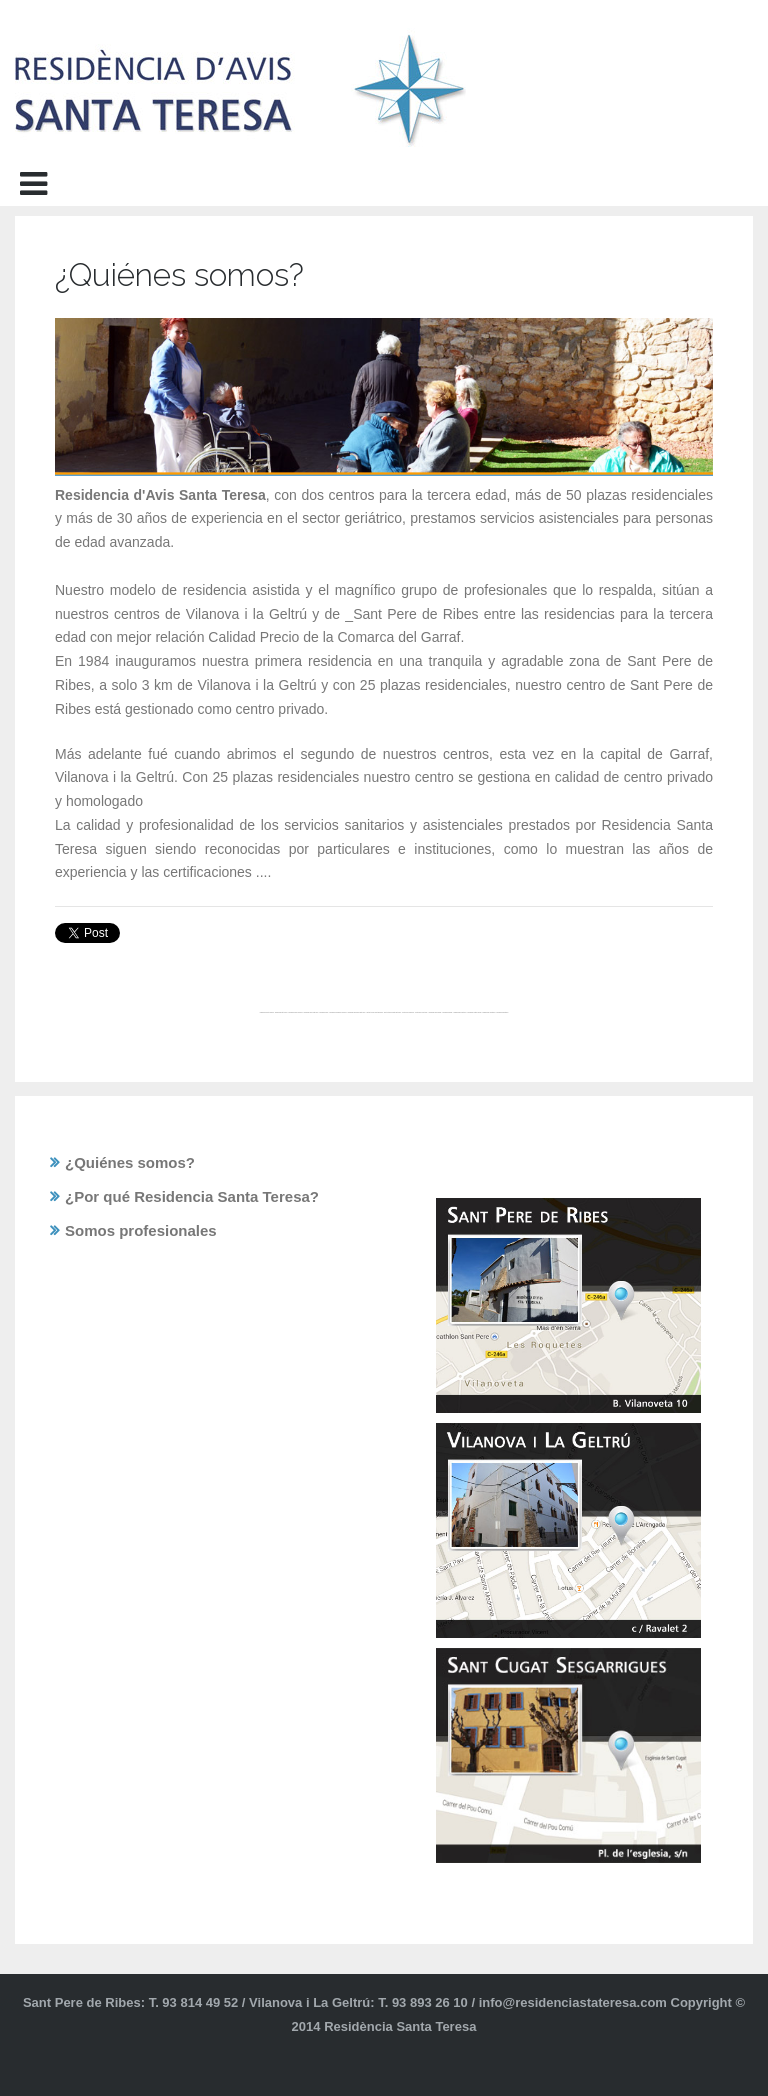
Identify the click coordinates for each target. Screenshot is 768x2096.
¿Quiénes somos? (130, 1162)
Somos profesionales (141, 1230)
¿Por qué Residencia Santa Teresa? (192, 1196)
